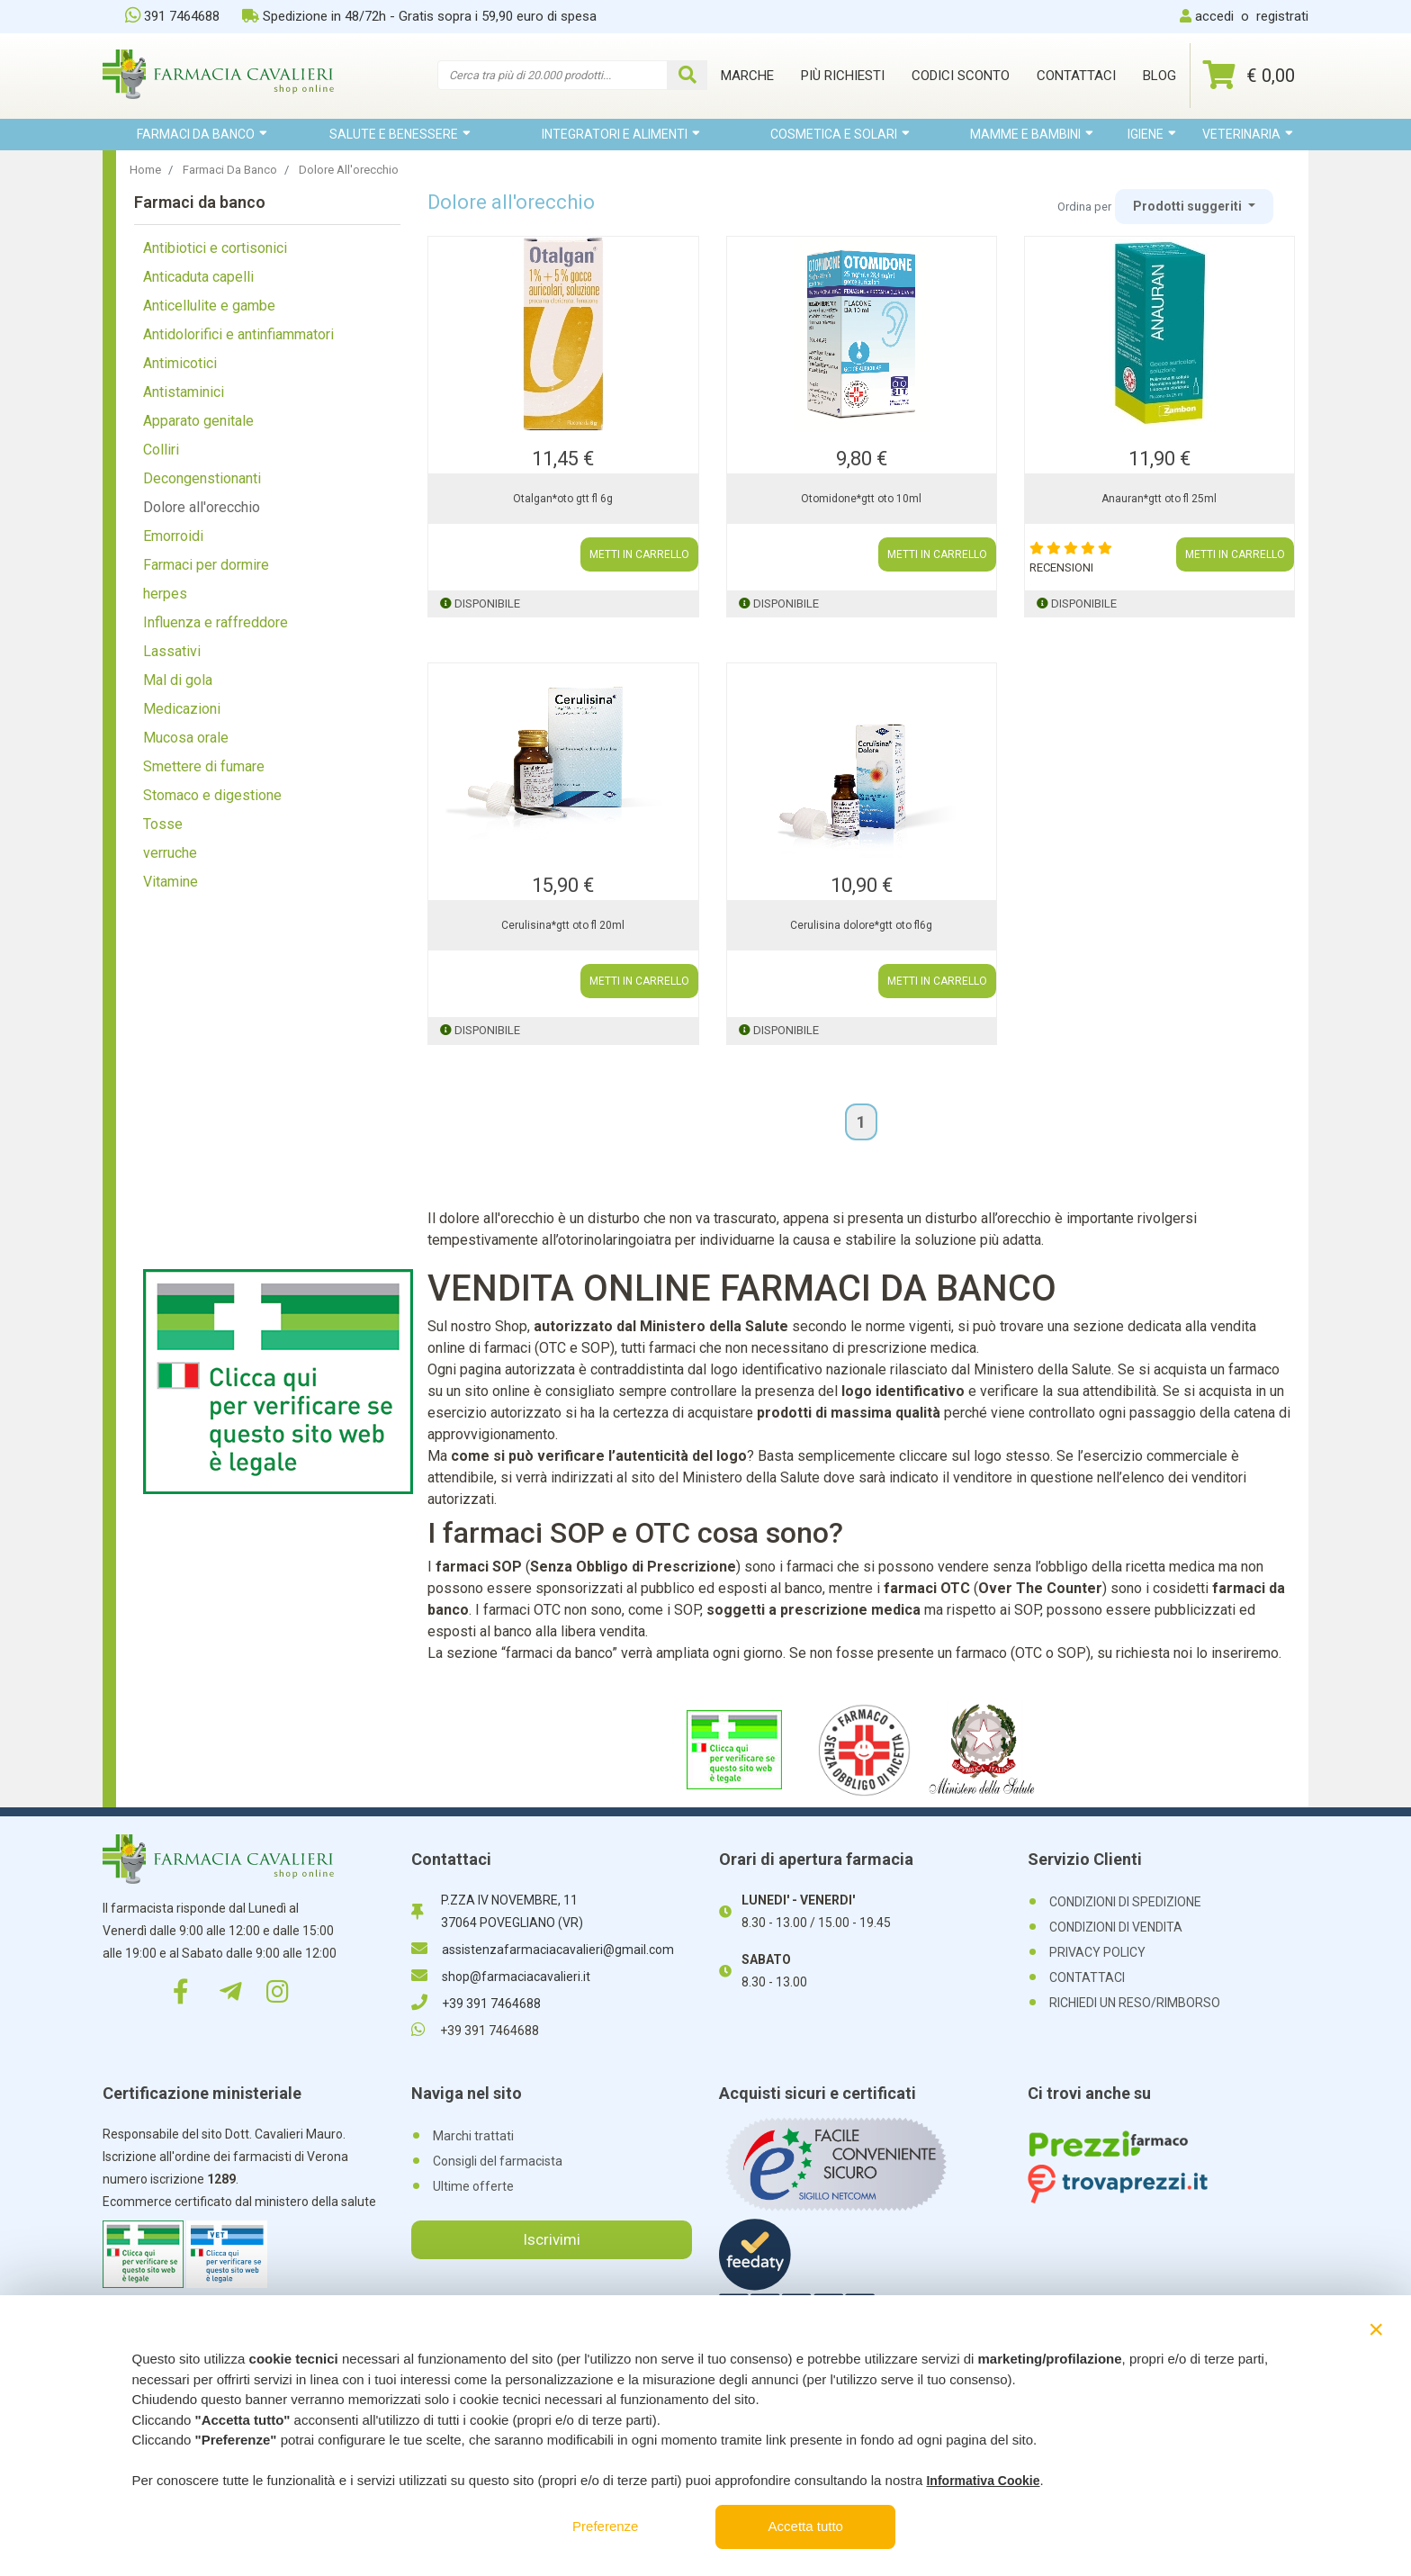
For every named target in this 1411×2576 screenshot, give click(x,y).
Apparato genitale (198, 420)
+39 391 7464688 (476, 2003)
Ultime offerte (473, 2186)
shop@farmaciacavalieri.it (500, 1976)
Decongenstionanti (202, 478)
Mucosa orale (186, 737)
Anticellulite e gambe (209, 305)
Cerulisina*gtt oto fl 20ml (563, 925)
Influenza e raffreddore (215, 622)
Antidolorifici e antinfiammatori (238, 334)
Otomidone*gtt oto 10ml (861, 498)
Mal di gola (177, 680)
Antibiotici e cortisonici (215, 248)
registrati (1282, 16)
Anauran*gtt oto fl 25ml (1159, 498)
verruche (170, 852)
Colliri (161, 449)
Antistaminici (183, 392)
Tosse (163, 824)
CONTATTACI (1087, 1977)
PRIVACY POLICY (1097, 1952)
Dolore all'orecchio (201, 507)
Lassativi (172, 651)
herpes (165, 593)
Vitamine (170, 881)
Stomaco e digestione (212, 795)
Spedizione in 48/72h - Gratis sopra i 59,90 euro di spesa (419, 16)
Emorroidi (173, 536)
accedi (1214, 16)
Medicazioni (181, 708)
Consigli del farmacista (497, 2161)
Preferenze (605, 2526)
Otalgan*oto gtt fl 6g (563, 498)
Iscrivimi (551, 2239)
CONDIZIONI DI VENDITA (1115, 1927)
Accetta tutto (805, 2526)
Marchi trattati (473, 2136)
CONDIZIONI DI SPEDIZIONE (1125, 1902)
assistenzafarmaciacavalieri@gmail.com (542, 1949)
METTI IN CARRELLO (639, 554)
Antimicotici (180, 363)
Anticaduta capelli (198, 276)
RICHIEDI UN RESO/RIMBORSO (1134, 2002)
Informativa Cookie (982, 2480)
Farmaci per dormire (206, 564)
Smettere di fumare (204, 766)
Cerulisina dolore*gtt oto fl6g (861, 925)
